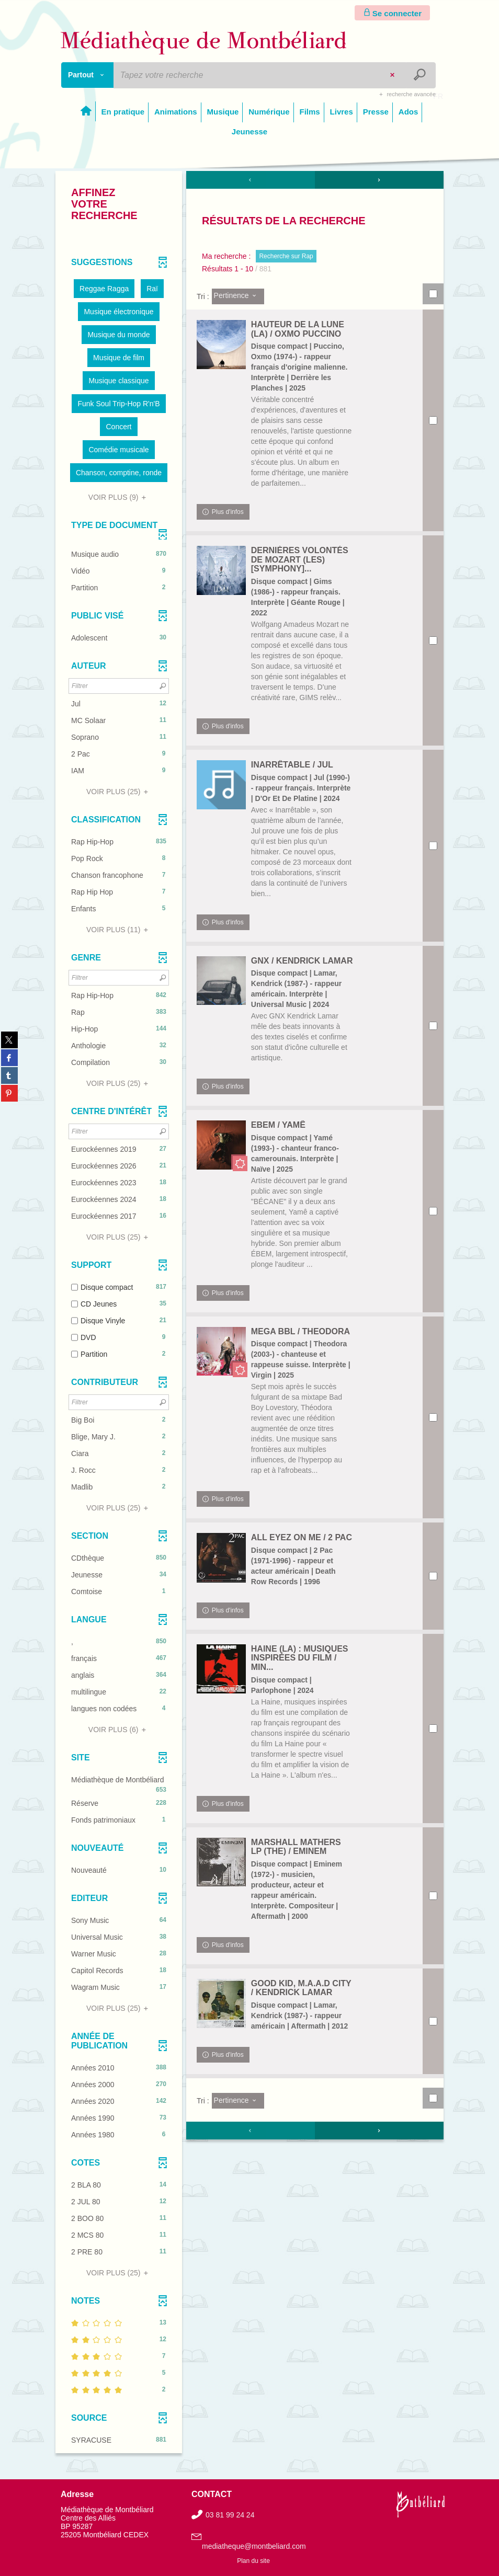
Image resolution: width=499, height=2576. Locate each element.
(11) (118, 929)
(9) (118, 497)
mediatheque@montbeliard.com (254, 2546)
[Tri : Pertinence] (238, 296)
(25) (118, 791)
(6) (118, 1729)
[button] (104, 288)
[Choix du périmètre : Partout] (87, 75)
